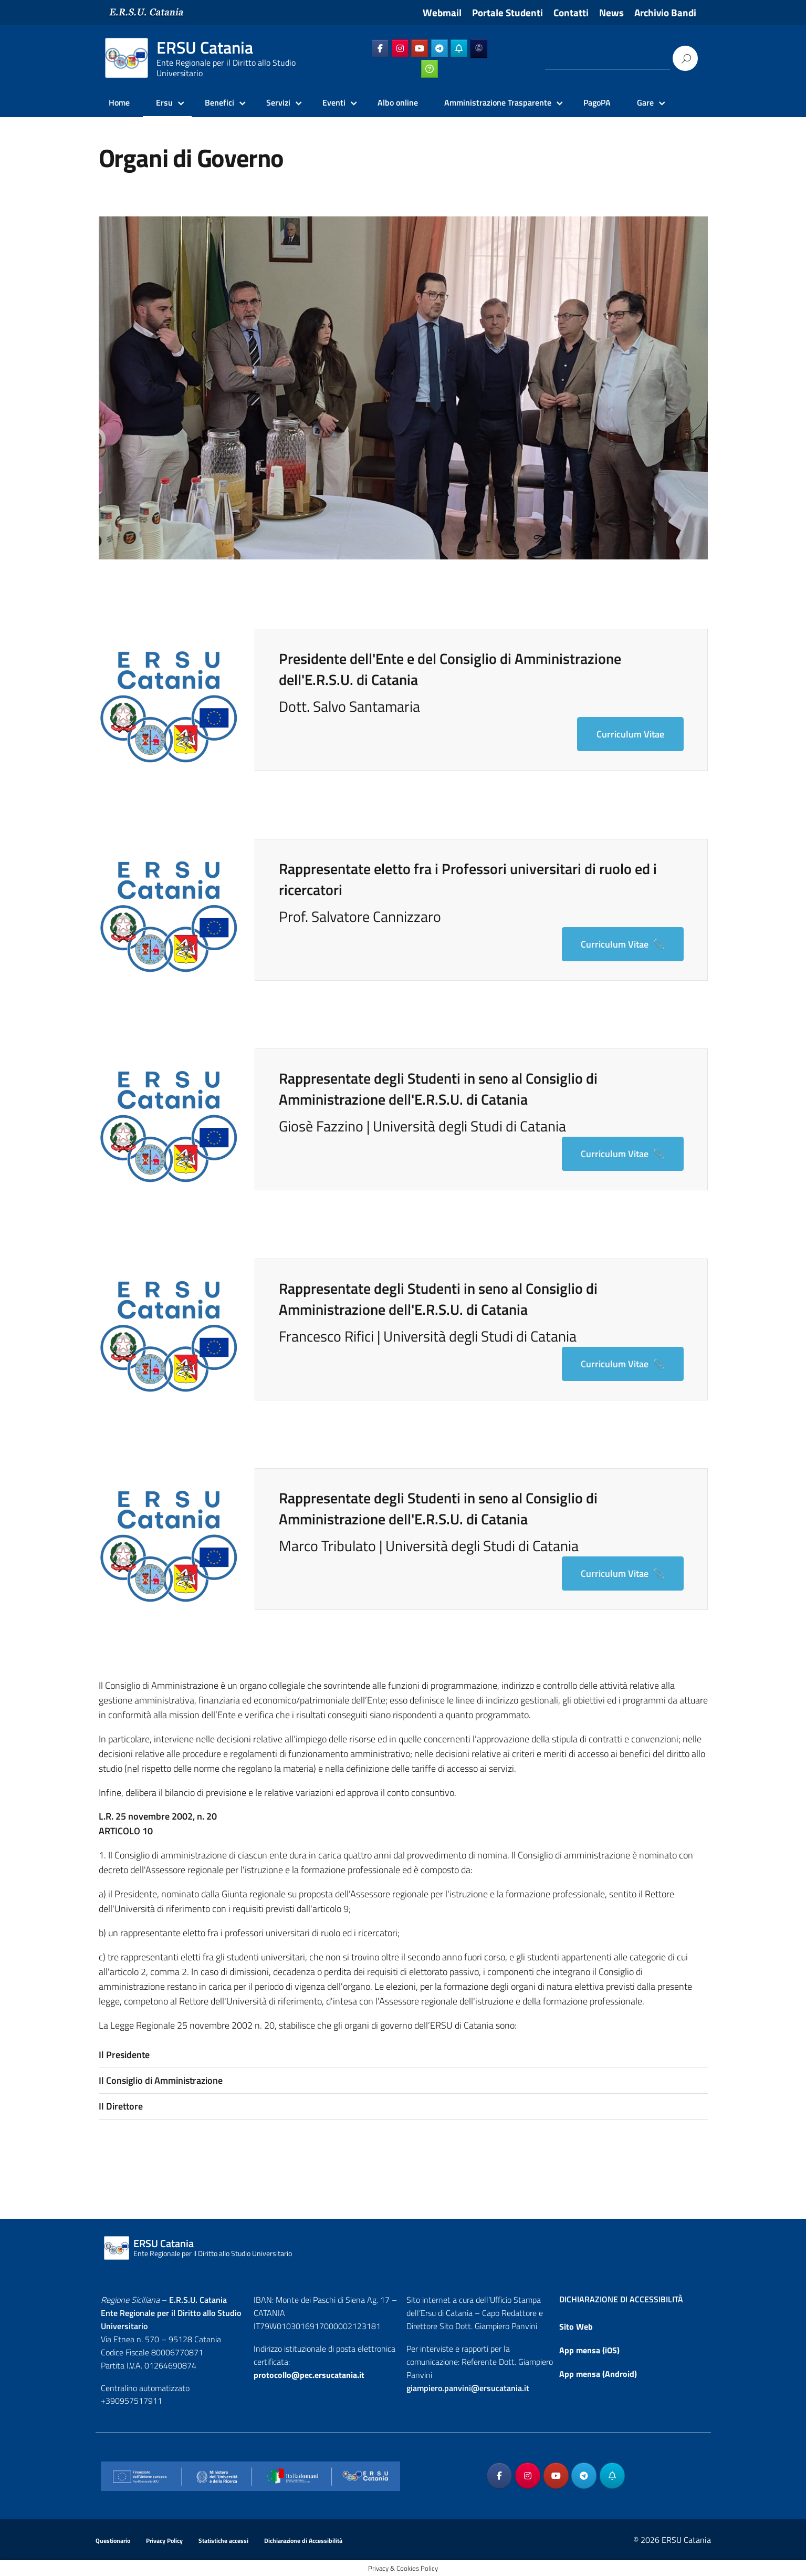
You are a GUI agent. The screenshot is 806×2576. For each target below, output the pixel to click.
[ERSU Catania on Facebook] (380, 48)
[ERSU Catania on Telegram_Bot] (459, 48)
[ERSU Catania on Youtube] (419, 48)
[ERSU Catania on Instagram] (400, 48)
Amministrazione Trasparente (497, 102)
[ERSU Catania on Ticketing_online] (429, 69)
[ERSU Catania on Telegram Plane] (439, 48)
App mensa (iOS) (589, 2350)
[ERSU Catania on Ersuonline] (478, 48)
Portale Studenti (507, 12)
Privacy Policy (164, 2541)
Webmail (442, 12)
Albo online (398, 102)
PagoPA (597, 102)
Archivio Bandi (665, 12)
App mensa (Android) (598, 2373)
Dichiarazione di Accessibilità (303, 2541)
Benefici (219, 102)
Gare (645, 102)
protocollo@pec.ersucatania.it (309, 2375)
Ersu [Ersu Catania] (164, 102)
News (611, 12)
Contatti (571, 12)
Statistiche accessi (223, 2541)
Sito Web (576, 2326)
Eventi (334, 102)
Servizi (278, 102)
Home (119, 102)
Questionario (113, 2541)
